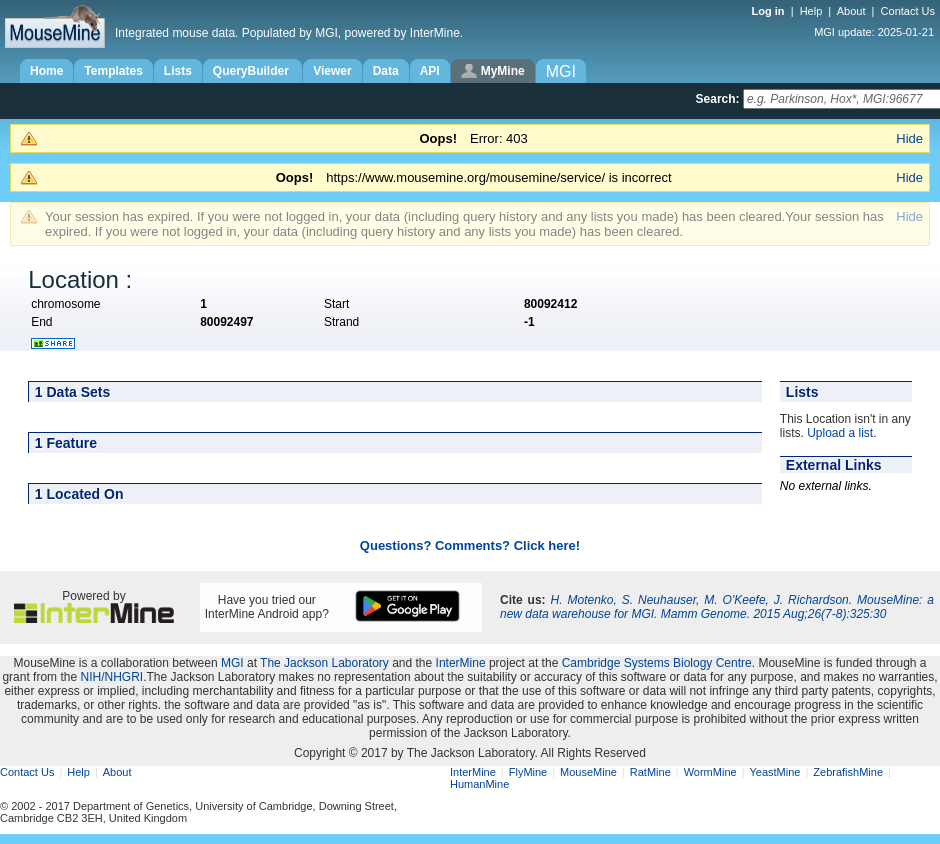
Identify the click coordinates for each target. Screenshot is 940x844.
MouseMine (588, 772)
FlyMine (528, 772)
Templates (113, 71)
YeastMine (774, 772)
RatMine (650, 772)
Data (386, 71)
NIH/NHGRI (111, 677)
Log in (770, 11)
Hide (909, 138)
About (851, 11)
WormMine (710, 772)
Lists (178, 71)
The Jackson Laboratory (324, 663)
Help (811, 11)
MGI (232, 663)
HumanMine (479, 784)
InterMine (461, 663)
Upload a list (840, 433)
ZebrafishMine (848, 772)
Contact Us (908, 11)
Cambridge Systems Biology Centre (657, 663)
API (430, 71)
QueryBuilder (252, 71)
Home (46, 71)
